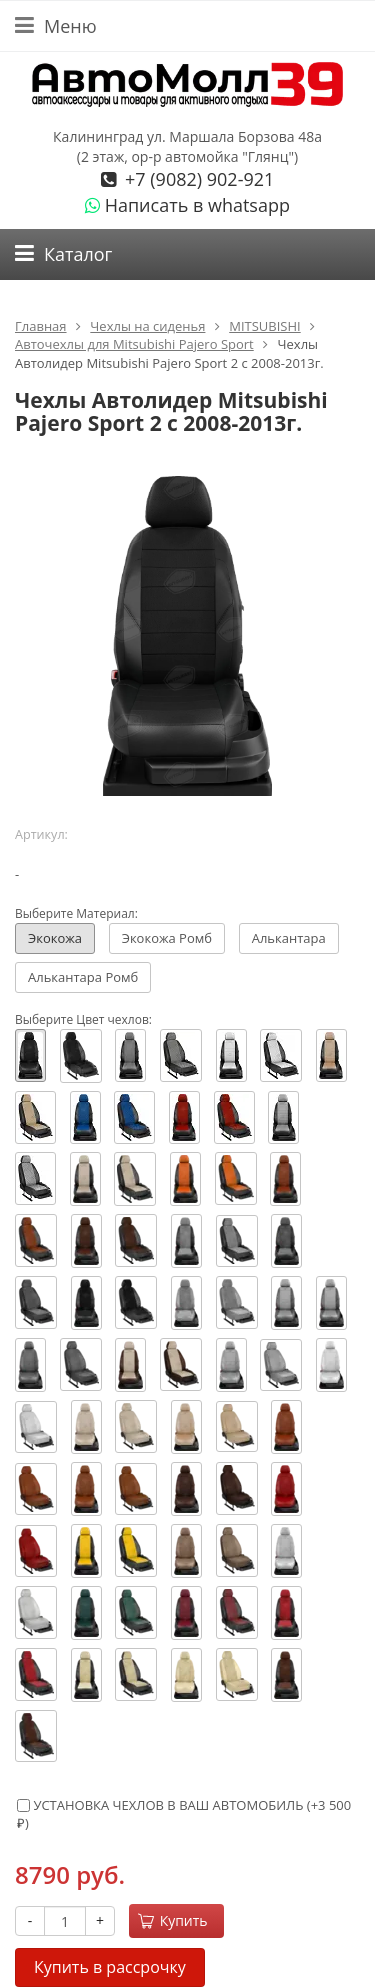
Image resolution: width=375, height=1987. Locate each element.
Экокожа (55, 938)
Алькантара (289, 938)
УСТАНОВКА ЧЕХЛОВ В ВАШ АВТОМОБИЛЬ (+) (184, 1814)
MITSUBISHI (264, 326)
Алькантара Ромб (83, 977)
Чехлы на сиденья (147, 326)
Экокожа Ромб (167, 938)
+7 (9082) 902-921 (197, 179)
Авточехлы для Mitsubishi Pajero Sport (134, 344)
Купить (173, 1920)
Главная (41, 326)
